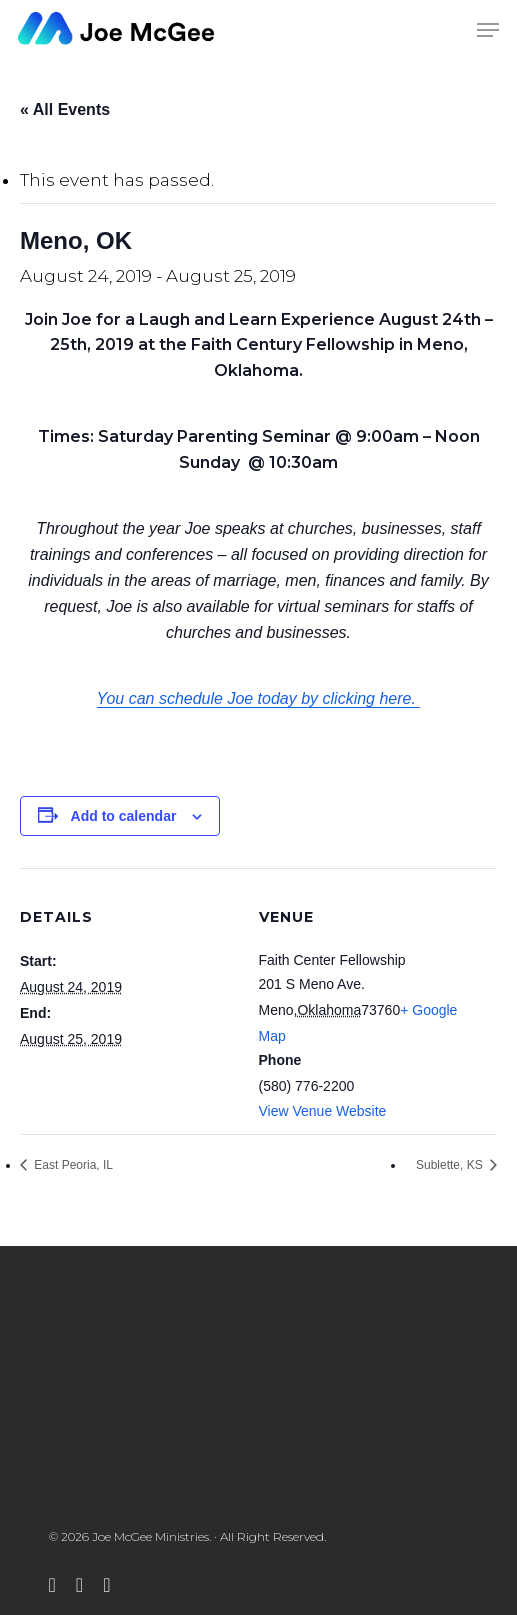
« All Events (65, 109)
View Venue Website (323, 1111)
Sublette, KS (451, 1165)
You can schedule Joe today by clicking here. (259, 698)
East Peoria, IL (72, 1165)
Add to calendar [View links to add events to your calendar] (124, 816)
